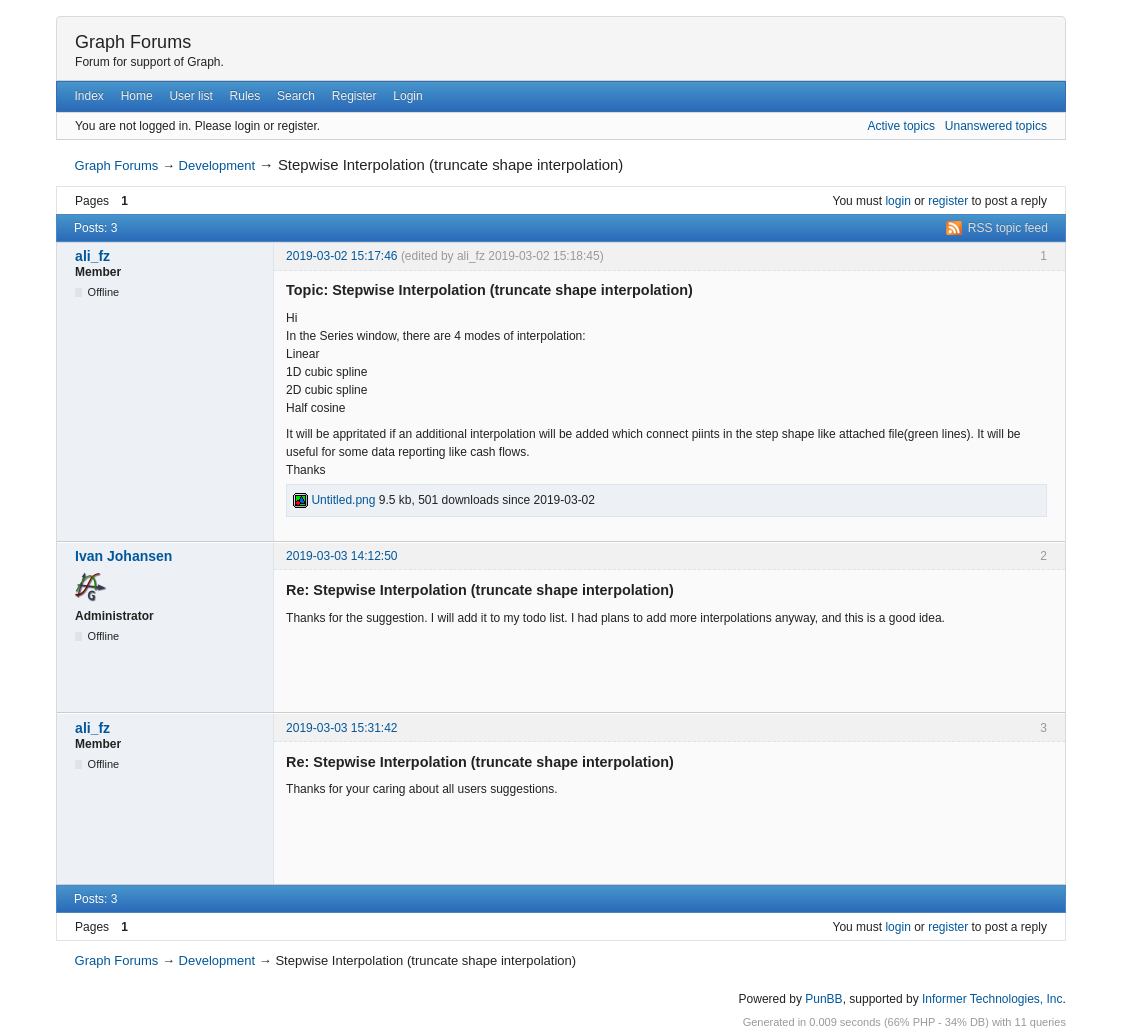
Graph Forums (133, 42)
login (897, 201)
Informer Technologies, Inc (992, 999)
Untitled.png (334, 500)
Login (407, 96)
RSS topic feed (1008, 228)
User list (190, 96)
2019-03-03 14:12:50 (341, 556)
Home (137, 96)
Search (296, 96)
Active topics (901, 126)
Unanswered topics (996, 126)
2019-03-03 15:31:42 (341, 728)
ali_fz (92, 256)
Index (88, 96)
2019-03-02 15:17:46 (341, 256)
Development (217, 165)
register (948, 201)
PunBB (823, 999)
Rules (245, 96)
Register (354, 96)
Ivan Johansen (123, 556)
